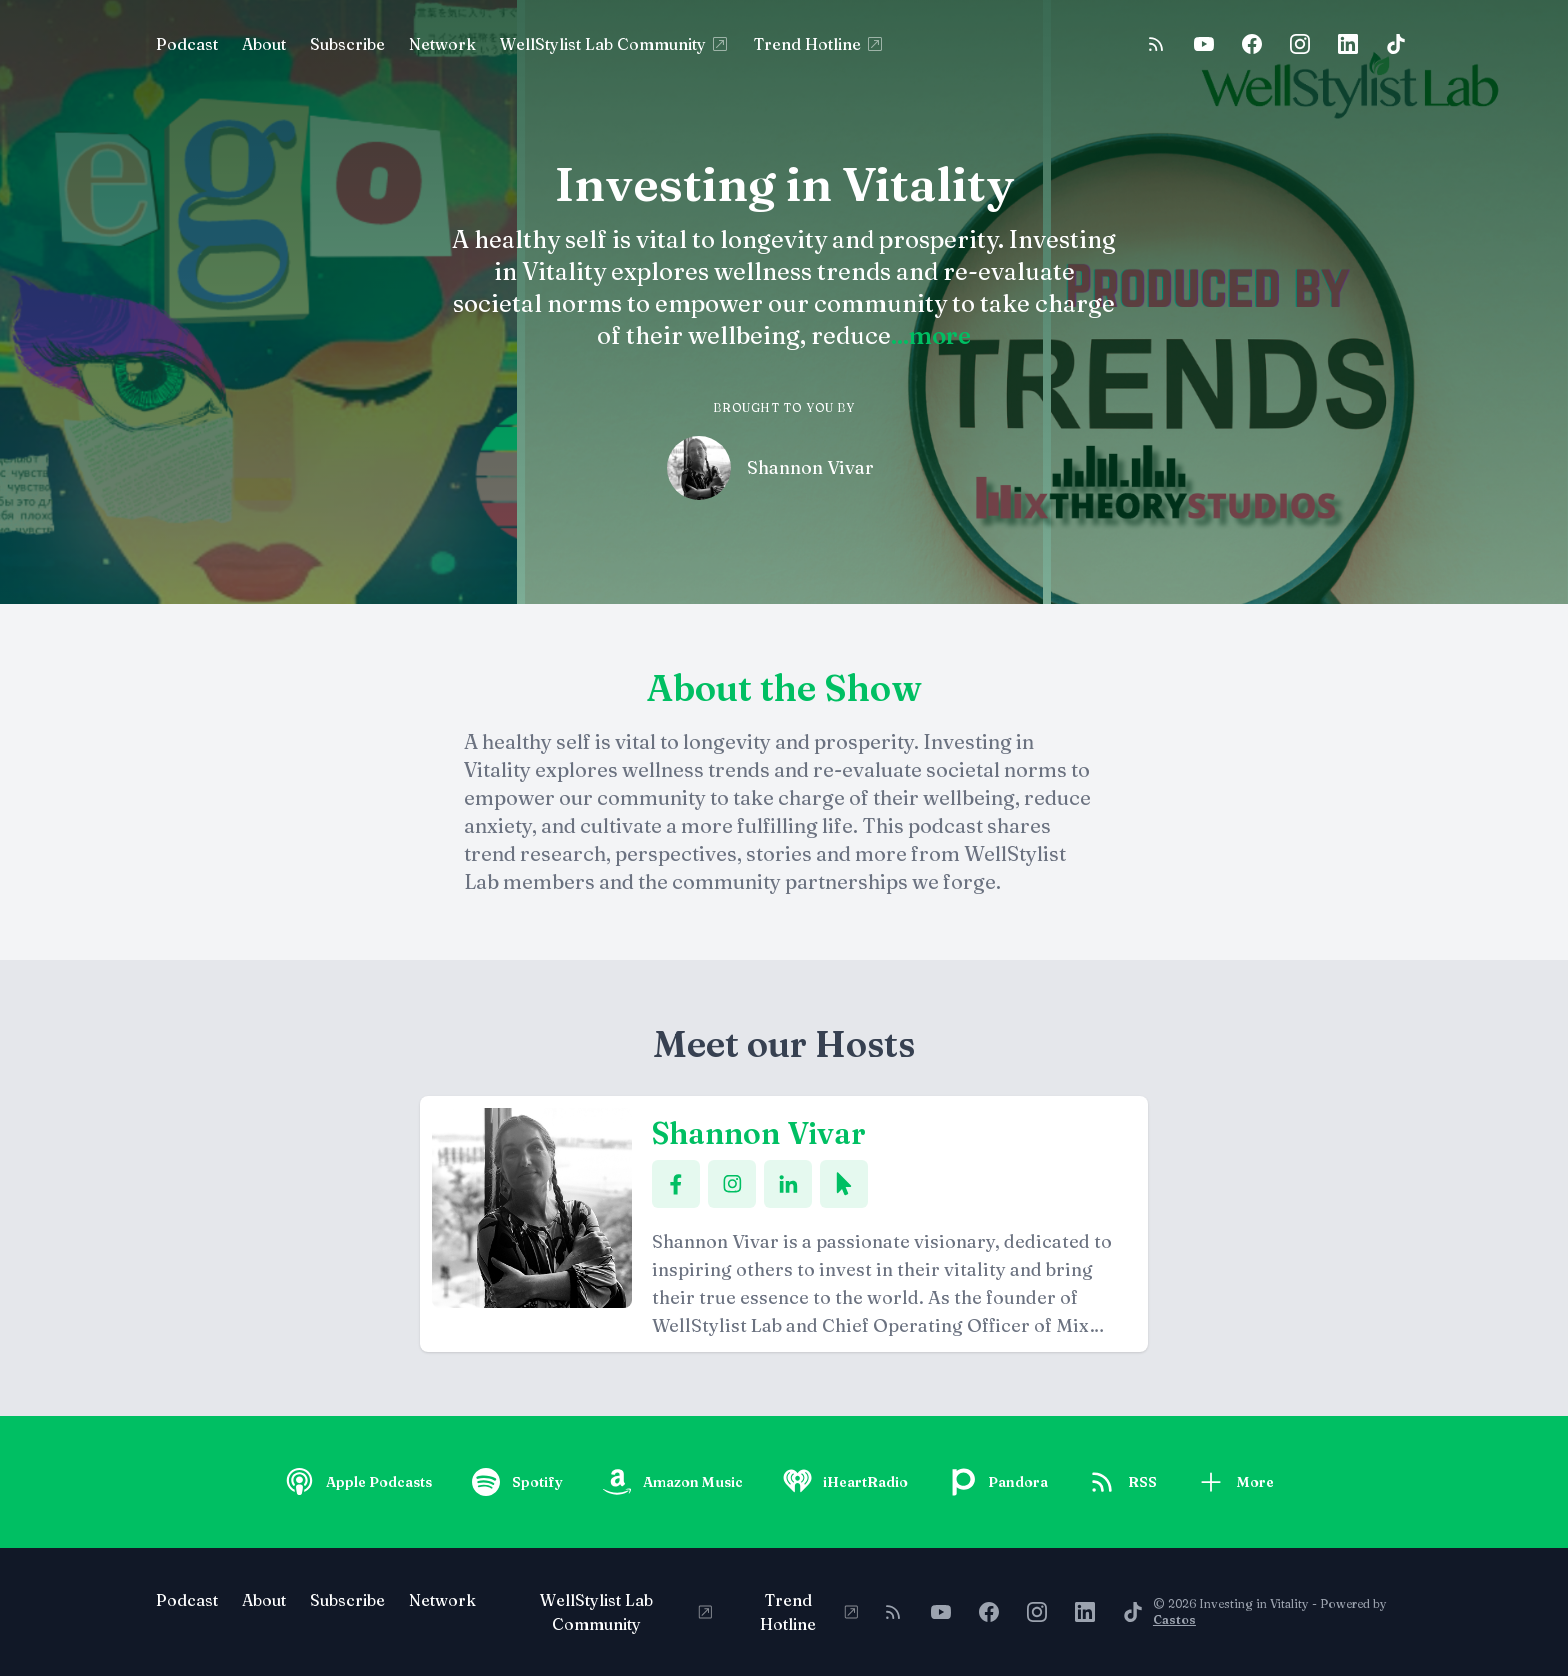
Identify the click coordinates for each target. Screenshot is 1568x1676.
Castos (1174, 1619)
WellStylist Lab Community (615, 44)
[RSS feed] (1156, 44)
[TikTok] (1396, 44)
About (264, 44)
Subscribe (347, 44)
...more (931, 335)
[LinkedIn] (1348, 44)
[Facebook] (1252, 44)
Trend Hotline (819, 44)
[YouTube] (1204, 44)
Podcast (187, 44)
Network (442, 44)
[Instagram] (1300, 44)
